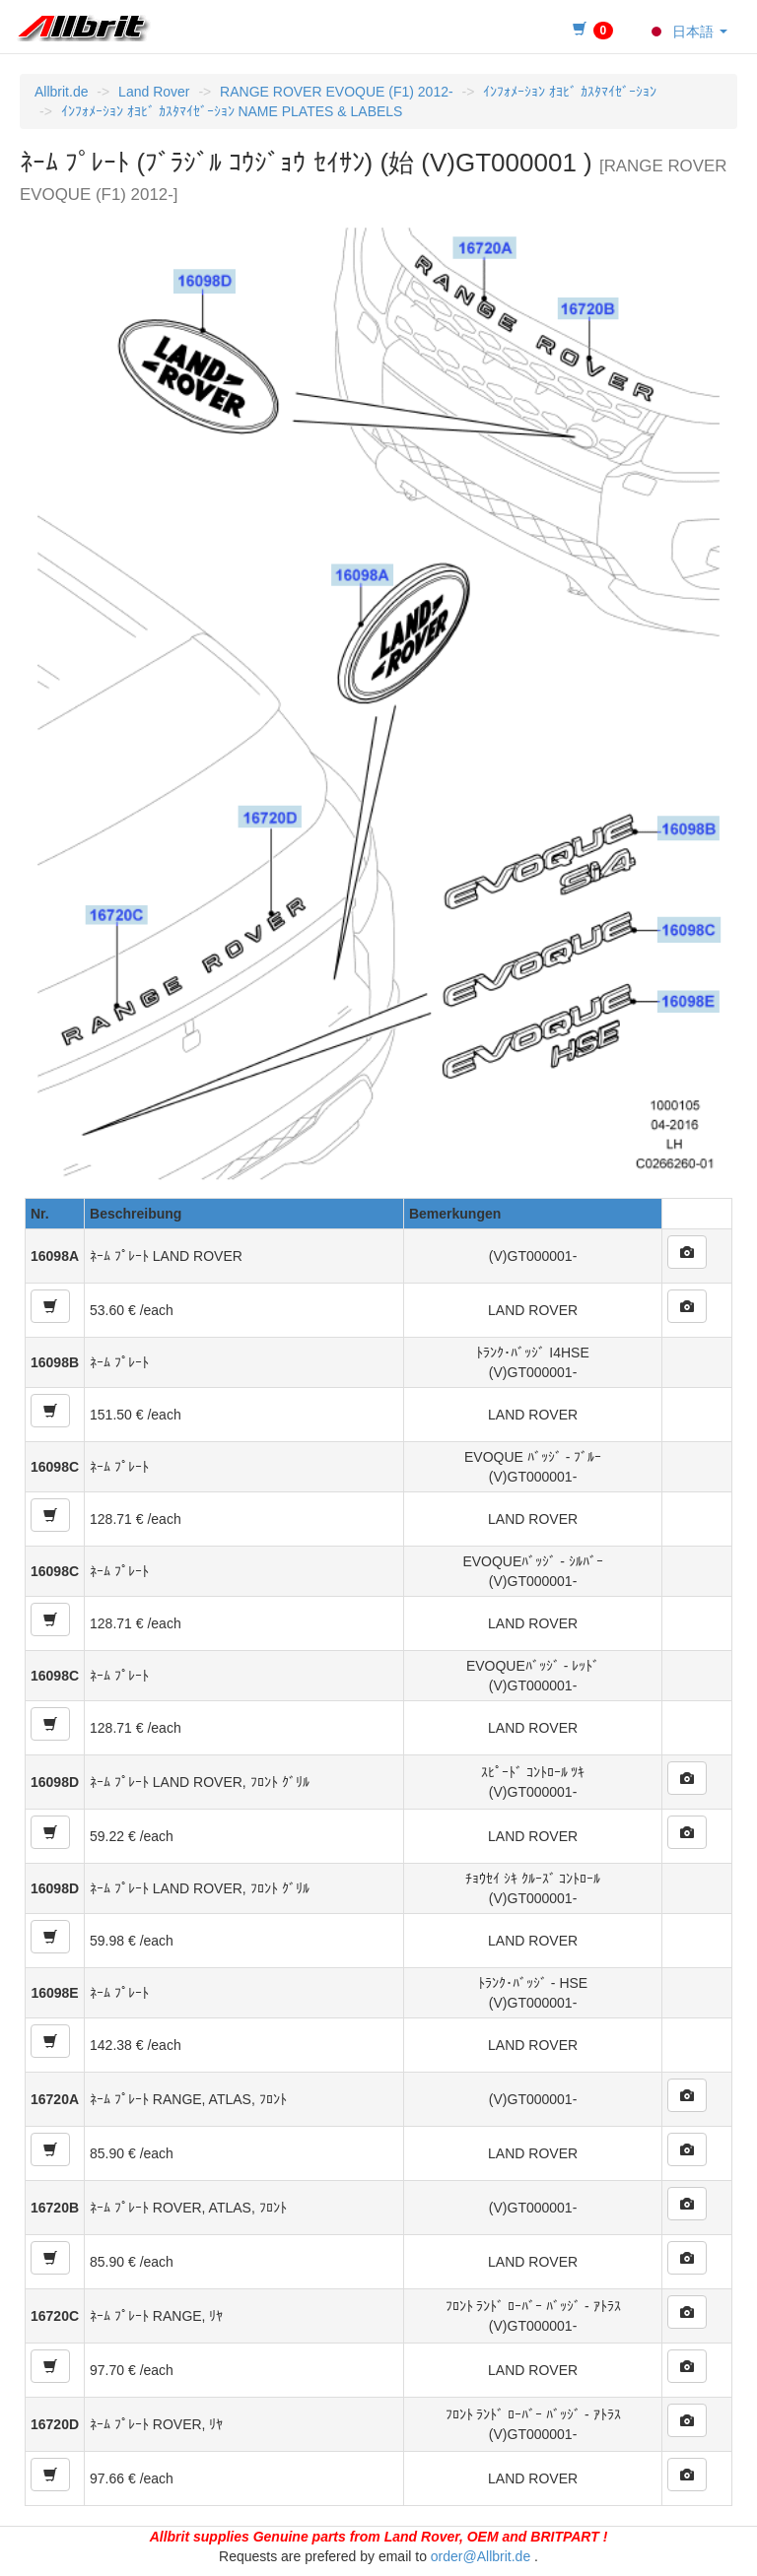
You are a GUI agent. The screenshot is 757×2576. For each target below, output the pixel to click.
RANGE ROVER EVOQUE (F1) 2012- (336, 91)
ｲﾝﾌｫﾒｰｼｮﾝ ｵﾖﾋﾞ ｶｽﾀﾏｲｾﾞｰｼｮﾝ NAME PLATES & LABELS (232, 111)
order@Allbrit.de (480, 2556)
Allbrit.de (61, 91)
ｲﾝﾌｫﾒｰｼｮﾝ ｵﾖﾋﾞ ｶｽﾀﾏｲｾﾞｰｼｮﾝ (569, 91)
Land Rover (153, 91)
